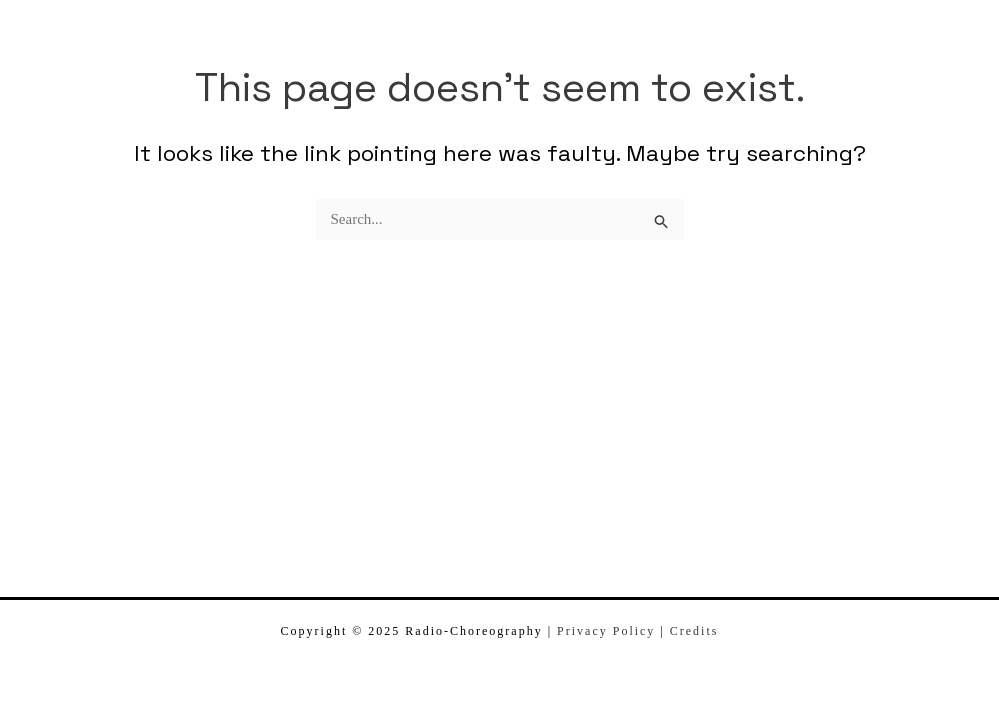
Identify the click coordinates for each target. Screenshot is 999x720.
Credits (694, 631)
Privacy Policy (606, 631)
